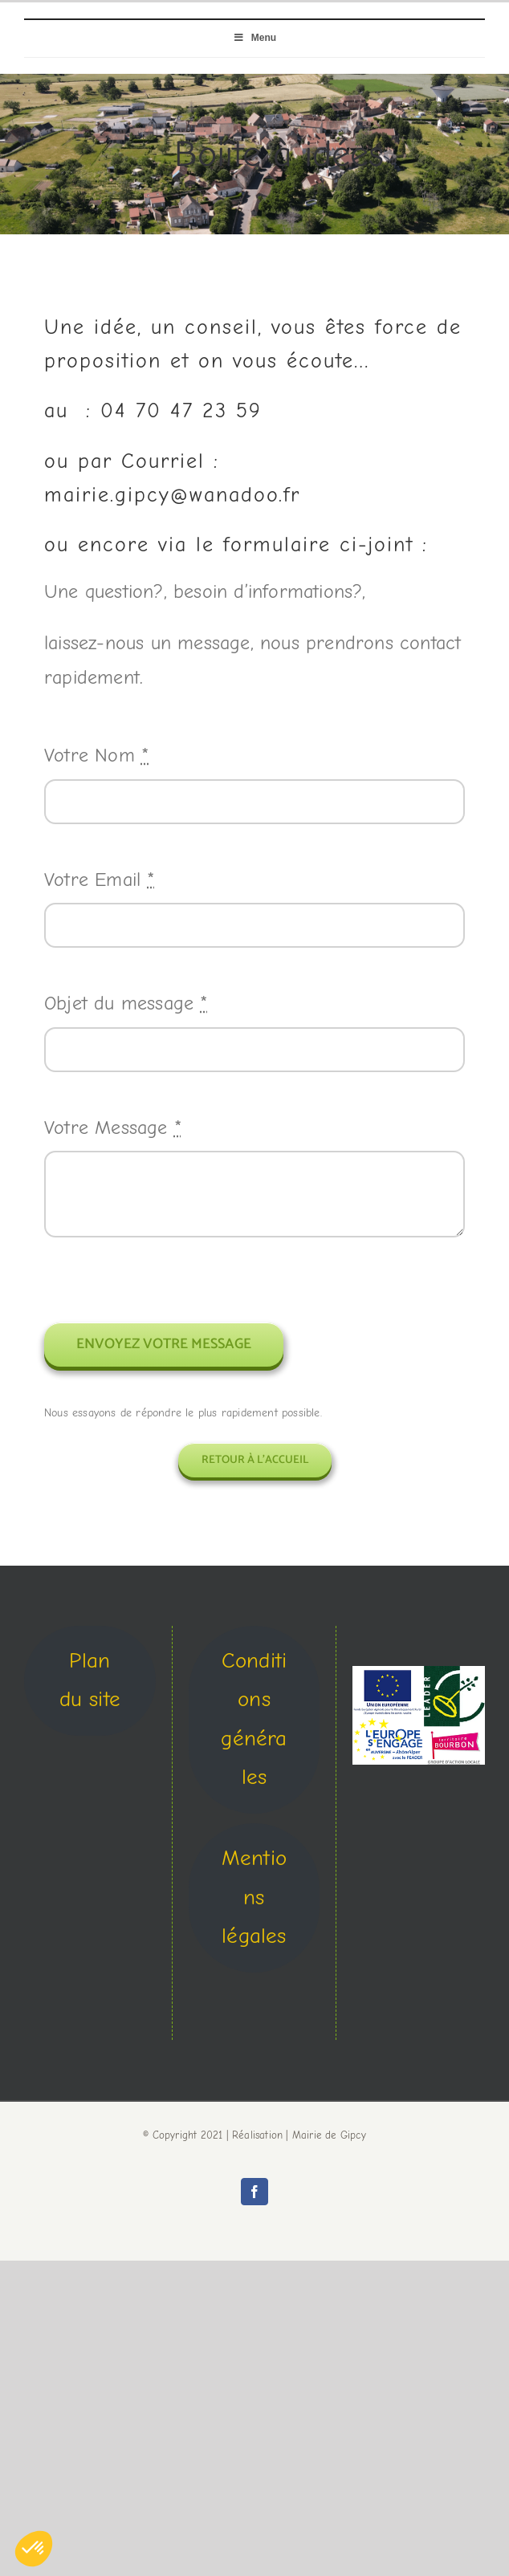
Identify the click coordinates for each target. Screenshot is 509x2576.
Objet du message (126, 1003)
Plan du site (89, 1680)
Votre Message (112, 1127)
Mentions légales (254, 1897)
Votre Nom (96, 755)
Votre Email (99, 879)
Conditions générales (254, 1719)
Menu (254, 37)
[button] (33, 2548)
